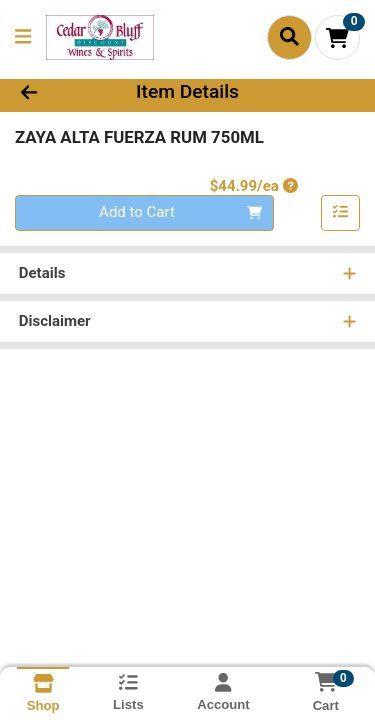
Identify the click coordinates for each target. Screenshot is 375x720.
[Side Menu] (23, 37)
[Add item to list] (341, 213)
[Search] (289, 37)
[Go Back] (58, 92)
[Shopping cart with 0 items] (337, 37)
